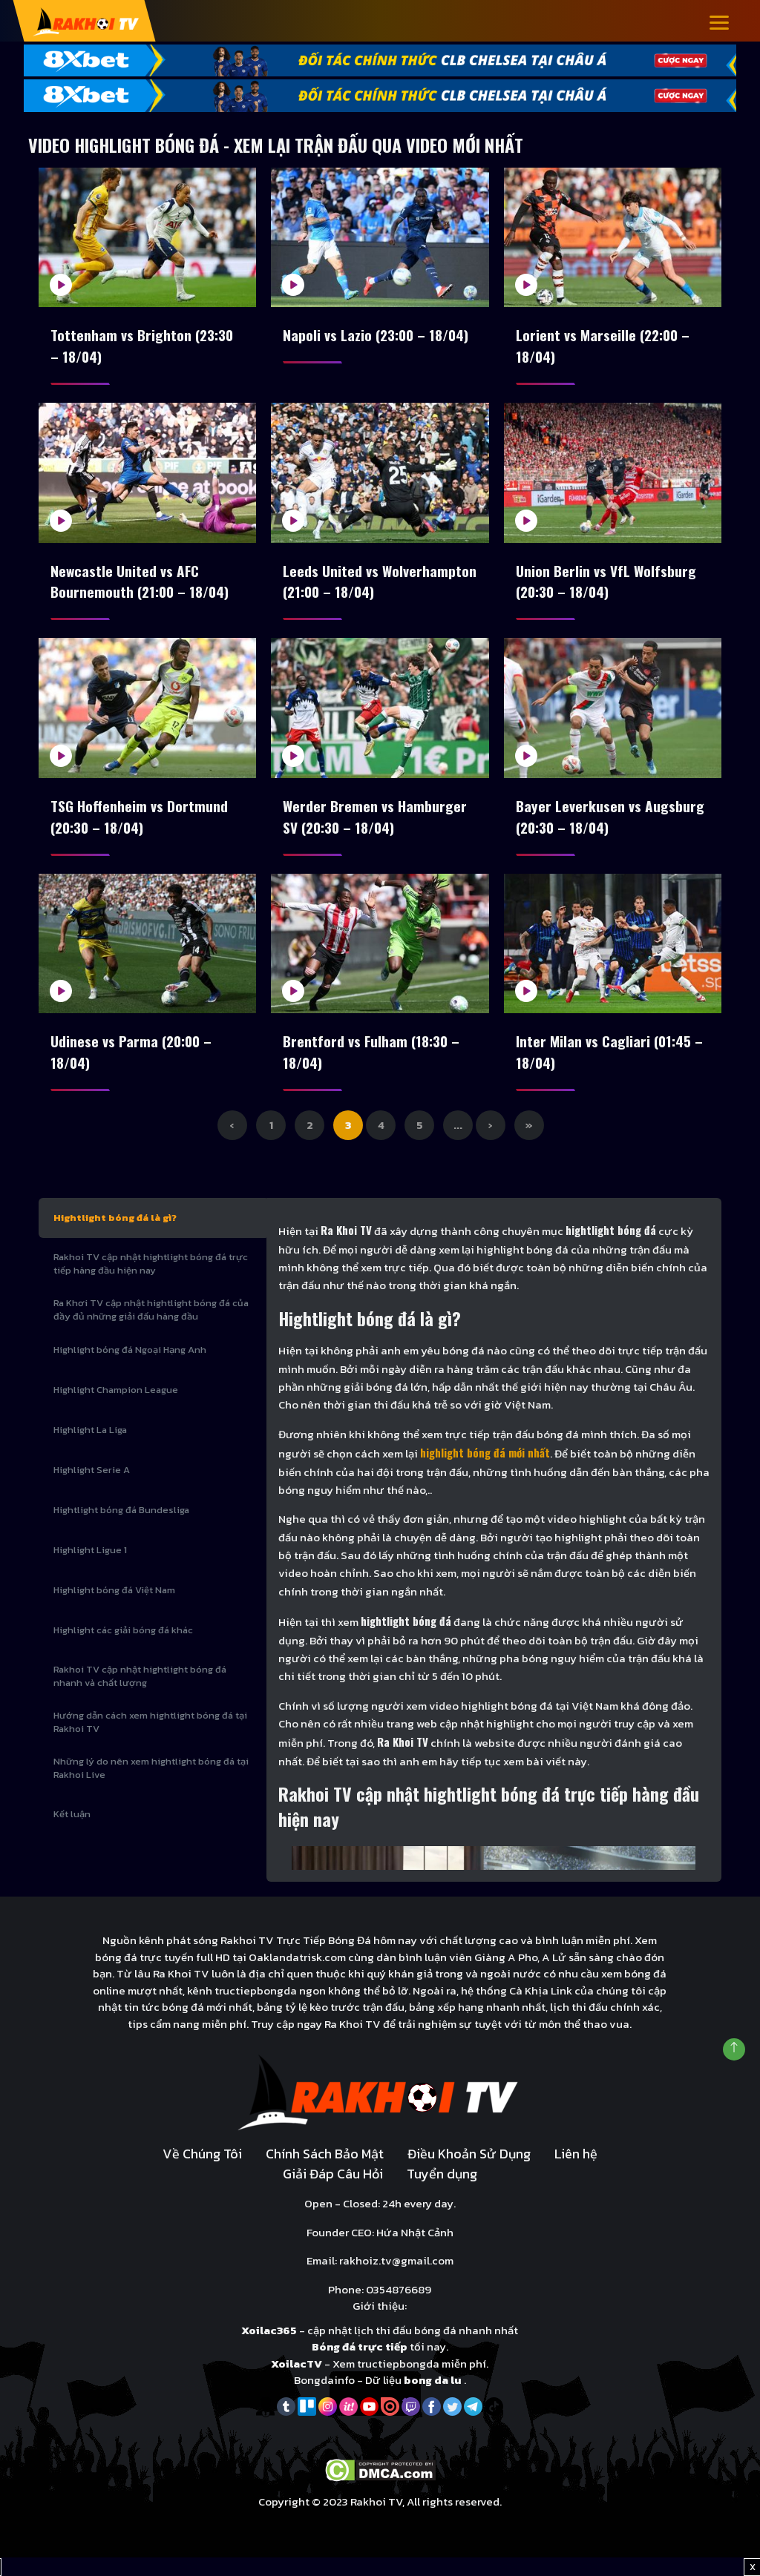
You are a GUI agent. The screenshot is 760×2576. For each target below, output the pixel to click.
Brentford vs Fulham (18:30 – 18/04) (373, 1067)
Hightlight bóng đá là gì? (115, 1236)
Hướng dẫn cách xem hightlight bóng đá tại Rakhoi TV (150, 1740)
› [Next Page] (490, 1143)
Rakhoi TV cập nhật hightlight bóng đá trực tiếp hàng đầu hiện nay (150, 1282)
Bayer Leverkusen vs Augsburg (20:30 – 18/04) (610, 827)
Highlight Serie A (91, 1488)
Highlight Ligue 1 (90, 1568)
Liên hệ (575, 2172)
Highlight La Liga (90, 1448)
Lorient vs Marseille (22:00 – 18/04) (605, 347)
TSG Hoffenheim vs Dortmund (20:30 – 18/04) (139, 827)
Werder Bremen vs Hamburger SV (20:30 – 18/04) (375, 827)
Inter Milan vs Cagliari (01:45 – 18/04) (611, 1067)
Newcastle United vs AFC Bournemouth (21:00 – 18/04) (142, 587)
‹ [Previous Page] (232, 1143)
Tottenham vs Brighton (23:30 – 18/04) (143, 347)
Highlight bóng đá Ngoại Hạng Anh (129, 1368)
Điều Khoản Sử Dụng (469, 2172)
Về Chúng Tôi (202, 2172)
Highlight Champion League (115, 1408)
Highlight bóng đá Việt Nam (114, 1608)
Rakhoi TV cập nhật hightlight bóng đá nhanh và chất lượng (139, 1694)
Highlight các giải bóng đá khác (123, 1648)
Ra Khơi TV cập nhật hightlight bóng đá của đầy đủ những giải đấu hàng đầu (151, 1328)
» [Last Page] (529, 1143)
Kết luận (72, 1832)
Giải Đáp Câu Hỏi (333, 2192)
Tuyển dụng (442, 2192)
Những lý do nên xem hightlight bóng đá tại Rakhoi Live (151, 1786)
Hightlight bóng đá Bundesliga (121, 1528)
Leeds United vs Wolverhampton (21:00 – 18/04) (358, 587)
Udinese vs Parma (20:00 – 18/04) (133, 1067)
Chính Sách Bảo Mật (325, 2172)
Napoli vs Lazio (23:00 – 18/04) (379, 336)
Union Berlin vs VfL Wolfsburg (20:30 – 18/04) (607, 587)
